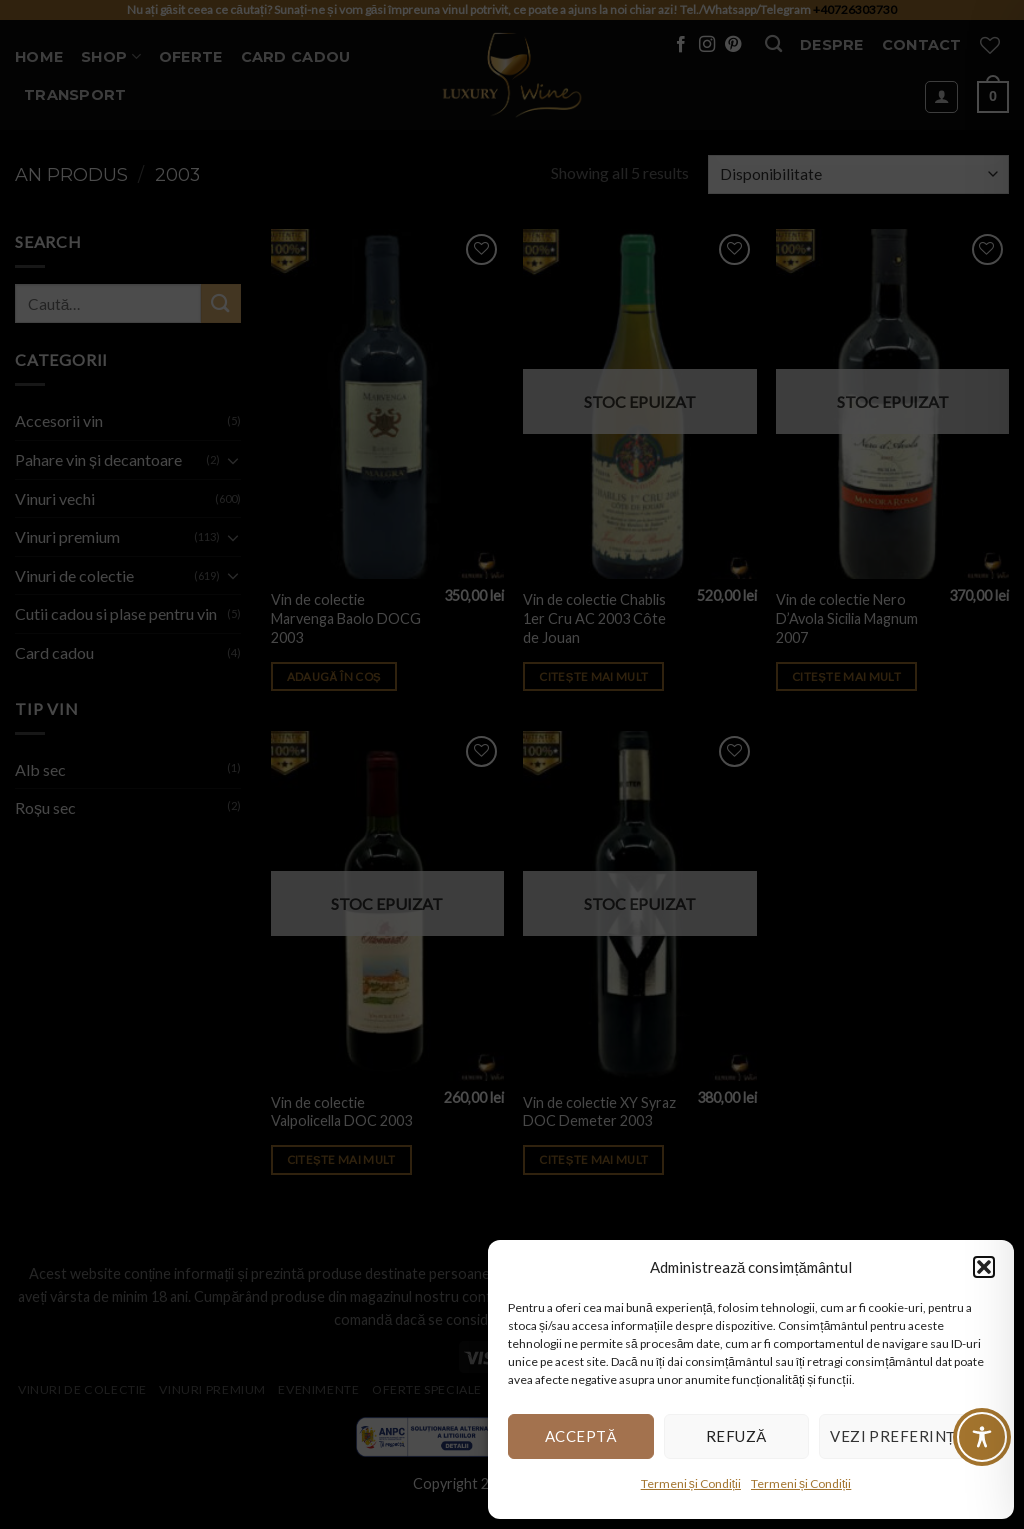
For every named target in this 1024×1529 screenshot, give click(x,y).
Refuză (736, 1436)
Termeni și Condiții (691, 1483)
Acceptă (581, 1436)
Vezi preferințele (906, 1436)
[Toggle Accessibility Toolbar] (982, 1437)
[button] (984, 1267)
